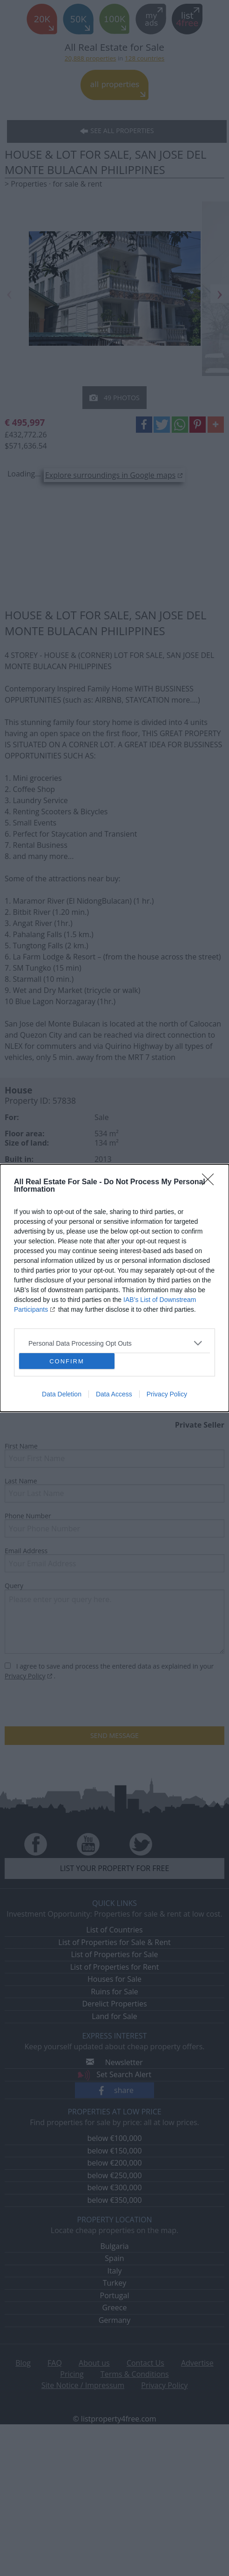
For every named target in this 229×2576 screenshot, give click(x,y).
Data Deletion (61, 1394)
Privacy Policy (167, 1394)
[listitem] (114, 1343)
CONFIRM (66, 1361)
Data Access (114, 1394)
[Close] (211, 1182)
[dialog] (114, 1288)
